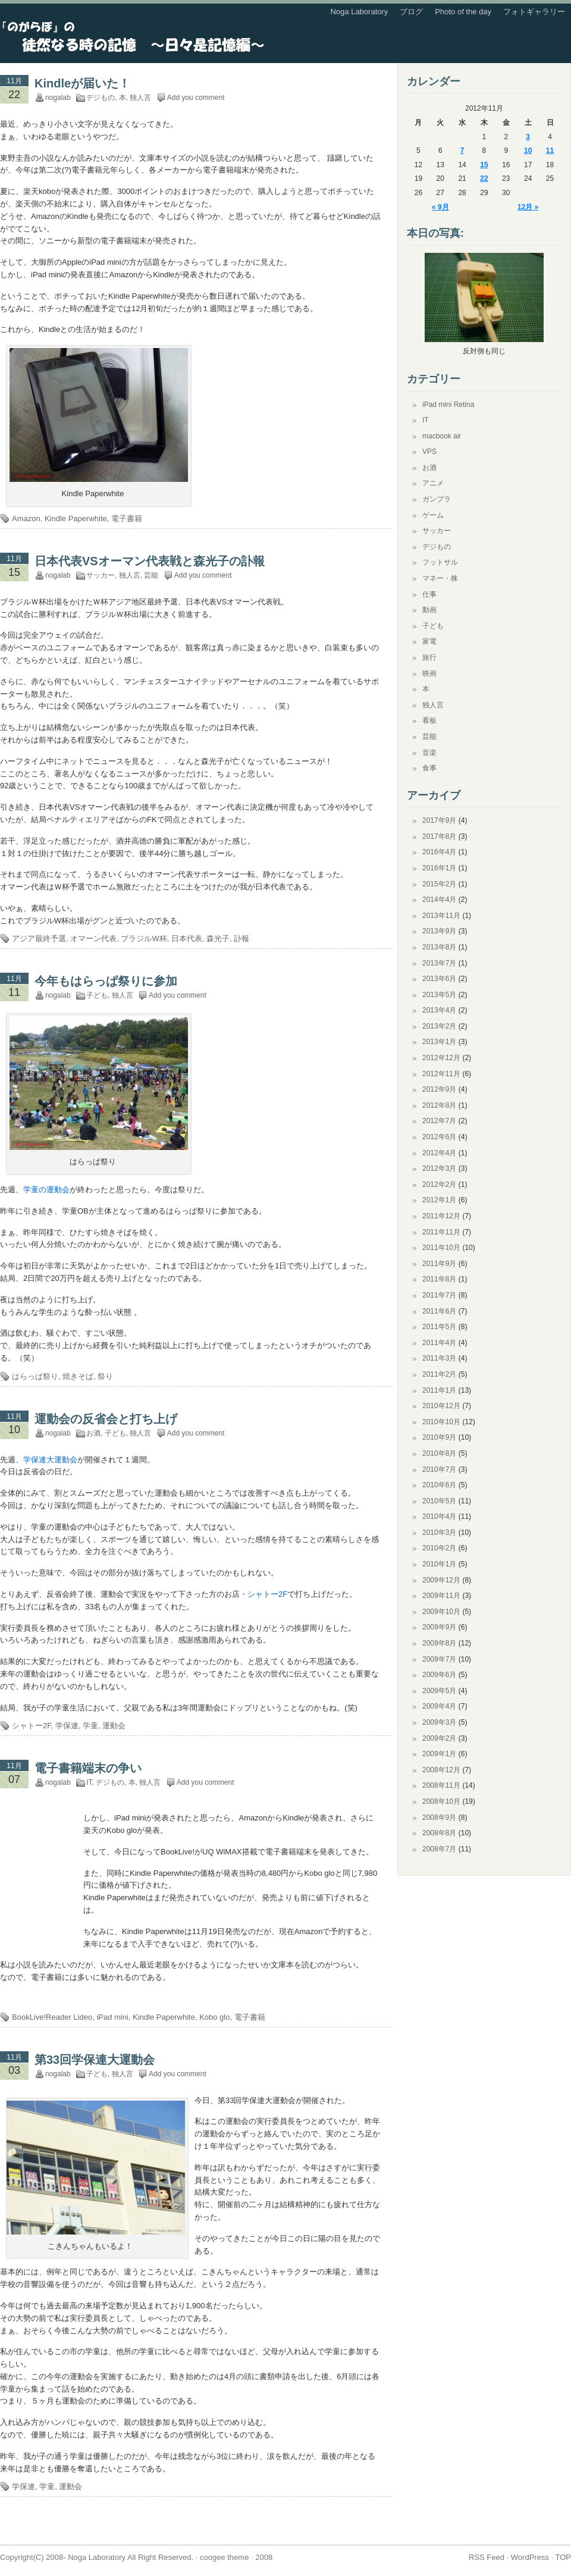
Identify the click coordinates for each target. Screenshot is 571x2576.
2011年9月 (439, 1263)
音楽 (429, 752)
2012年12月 (441, 1058)
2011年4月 (439, 1343)
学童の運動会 (46, 1189)
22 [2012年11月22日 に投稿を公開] (484, 178)
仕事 (429, 594)
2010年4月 (439, 1516)
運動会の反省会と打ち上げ (105, 1418)
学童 (90, 1725)
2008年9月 (439, 1817)
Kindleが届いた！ (82, 83)
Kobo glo (214, 2017)
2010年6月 (439, 1485)
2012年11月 (441, 1074)
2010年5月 (439, 1501)
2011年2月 (439, 1374)
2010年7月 (439, 1469)
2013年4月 (439, 1010)
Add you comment (196, 97)
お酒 (93, 1433)
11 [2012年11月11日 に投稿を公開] (550, 150)
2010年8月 (439, 1453)
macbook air (441, 436)
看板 (429, 720)
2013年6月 (439, 978)
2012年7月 (439, 1121)
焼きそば (77, 1376)
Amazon (26, 518)
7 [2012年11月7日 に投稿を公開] (462, 150)
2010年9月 (439, 1437)
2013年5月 (439, 995)
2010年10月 (441, 1422)
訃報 (241, 938)
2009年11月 (441, 1595)
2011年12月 (441, 1216)
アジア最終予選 (39, 938)
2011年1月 (439, 1390)
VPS (429, 451)
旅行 (429, 657)
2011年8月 (439, 1279)
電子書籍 (126, 518)
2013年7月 (439, 963)
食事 (429, 768)
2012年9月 (439, 1089)
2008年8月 (439, 1833)
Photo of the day (463, 11)
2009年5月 (439, 1691)
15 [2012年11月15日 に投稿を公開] (484, 165)
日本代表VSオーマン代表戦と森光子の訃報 (149, 561)
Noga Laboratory (359, 11)
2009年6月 (439, 1675)
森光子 (218, 938)
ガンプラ (436, 499)
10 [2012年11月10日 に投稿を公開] (528, 150)
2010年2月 (439, 1548)
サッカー (100, 575)
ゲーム (433, 515)
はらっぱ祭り (35, 1376)
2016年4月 (439, 852)
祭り (105, 1376)
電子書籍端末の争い (88, 1768)
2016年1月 (439, 868)
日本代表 (186, 938)
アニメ (433, 483)
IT (89, 1782)
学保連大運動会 (50, 1459)
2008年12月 (441, 1770)
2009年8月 (439, 1643)
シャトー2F (267, 1594)
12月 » (527, 207)
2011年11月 (441, 1232)
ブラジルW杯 (144, 938)
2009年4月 (439, 1706)
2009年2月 (439, 1738)
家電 (429, 641)
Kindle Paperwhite (76, 518)
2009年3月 (439, 1722)
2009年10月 (441, 1611)
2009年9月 (439, 1627)
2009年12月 (441, 1580)
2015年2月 (439, 884)
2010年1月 (439, 1564)
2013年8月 (439, 947)
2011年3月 (439, 1358)
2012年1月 (439, 1200)
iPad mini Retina (448, 404)
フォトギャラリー (534, 11)
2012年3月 (439, 1168)
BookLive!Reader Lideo (52, 2017)
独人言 (140, 97)
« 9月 (440, 207)
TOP (564, 2557)
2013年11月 (441, 915)
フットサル (440, 562)
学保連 (67, 1725)
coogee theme (224, 2557)
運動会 (114, 1725)
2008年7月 (439, 1849)
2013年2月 (439, 1026)
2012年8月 (439, 1105)
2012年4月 (439, 1153)
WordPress (530, 2557)
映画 (429, 673)
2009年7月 (439, 1659)
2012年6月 (439, 1137)
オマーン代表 (93, 938)
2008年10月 (441, 1801)
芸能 (151, 575)
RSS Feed (486, 2557)
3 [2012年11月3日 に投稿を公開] (528, 137)
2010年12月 (441, 1406)
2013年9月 (439, 931)
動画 (429, 610)
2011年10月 (441, 1247)
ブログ (411, 11)
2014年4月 (439, 899)
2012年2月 (439, 1184)
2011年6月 (439, 1311)
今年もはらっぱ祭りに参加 (105, 981)
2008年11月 (441, 1785)
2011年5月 (439, 1327)
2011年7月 (439, 1295)
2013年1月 (439, 1042)
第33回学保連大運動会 (94, 2059)
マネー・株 (440, 578)
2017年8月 (439, 836)
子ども (97, 995)
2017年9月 (439, 820)
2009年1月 (439, 1754)
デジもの (100, 97)
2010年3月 (439, 1532)
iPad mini (112, 2017)
